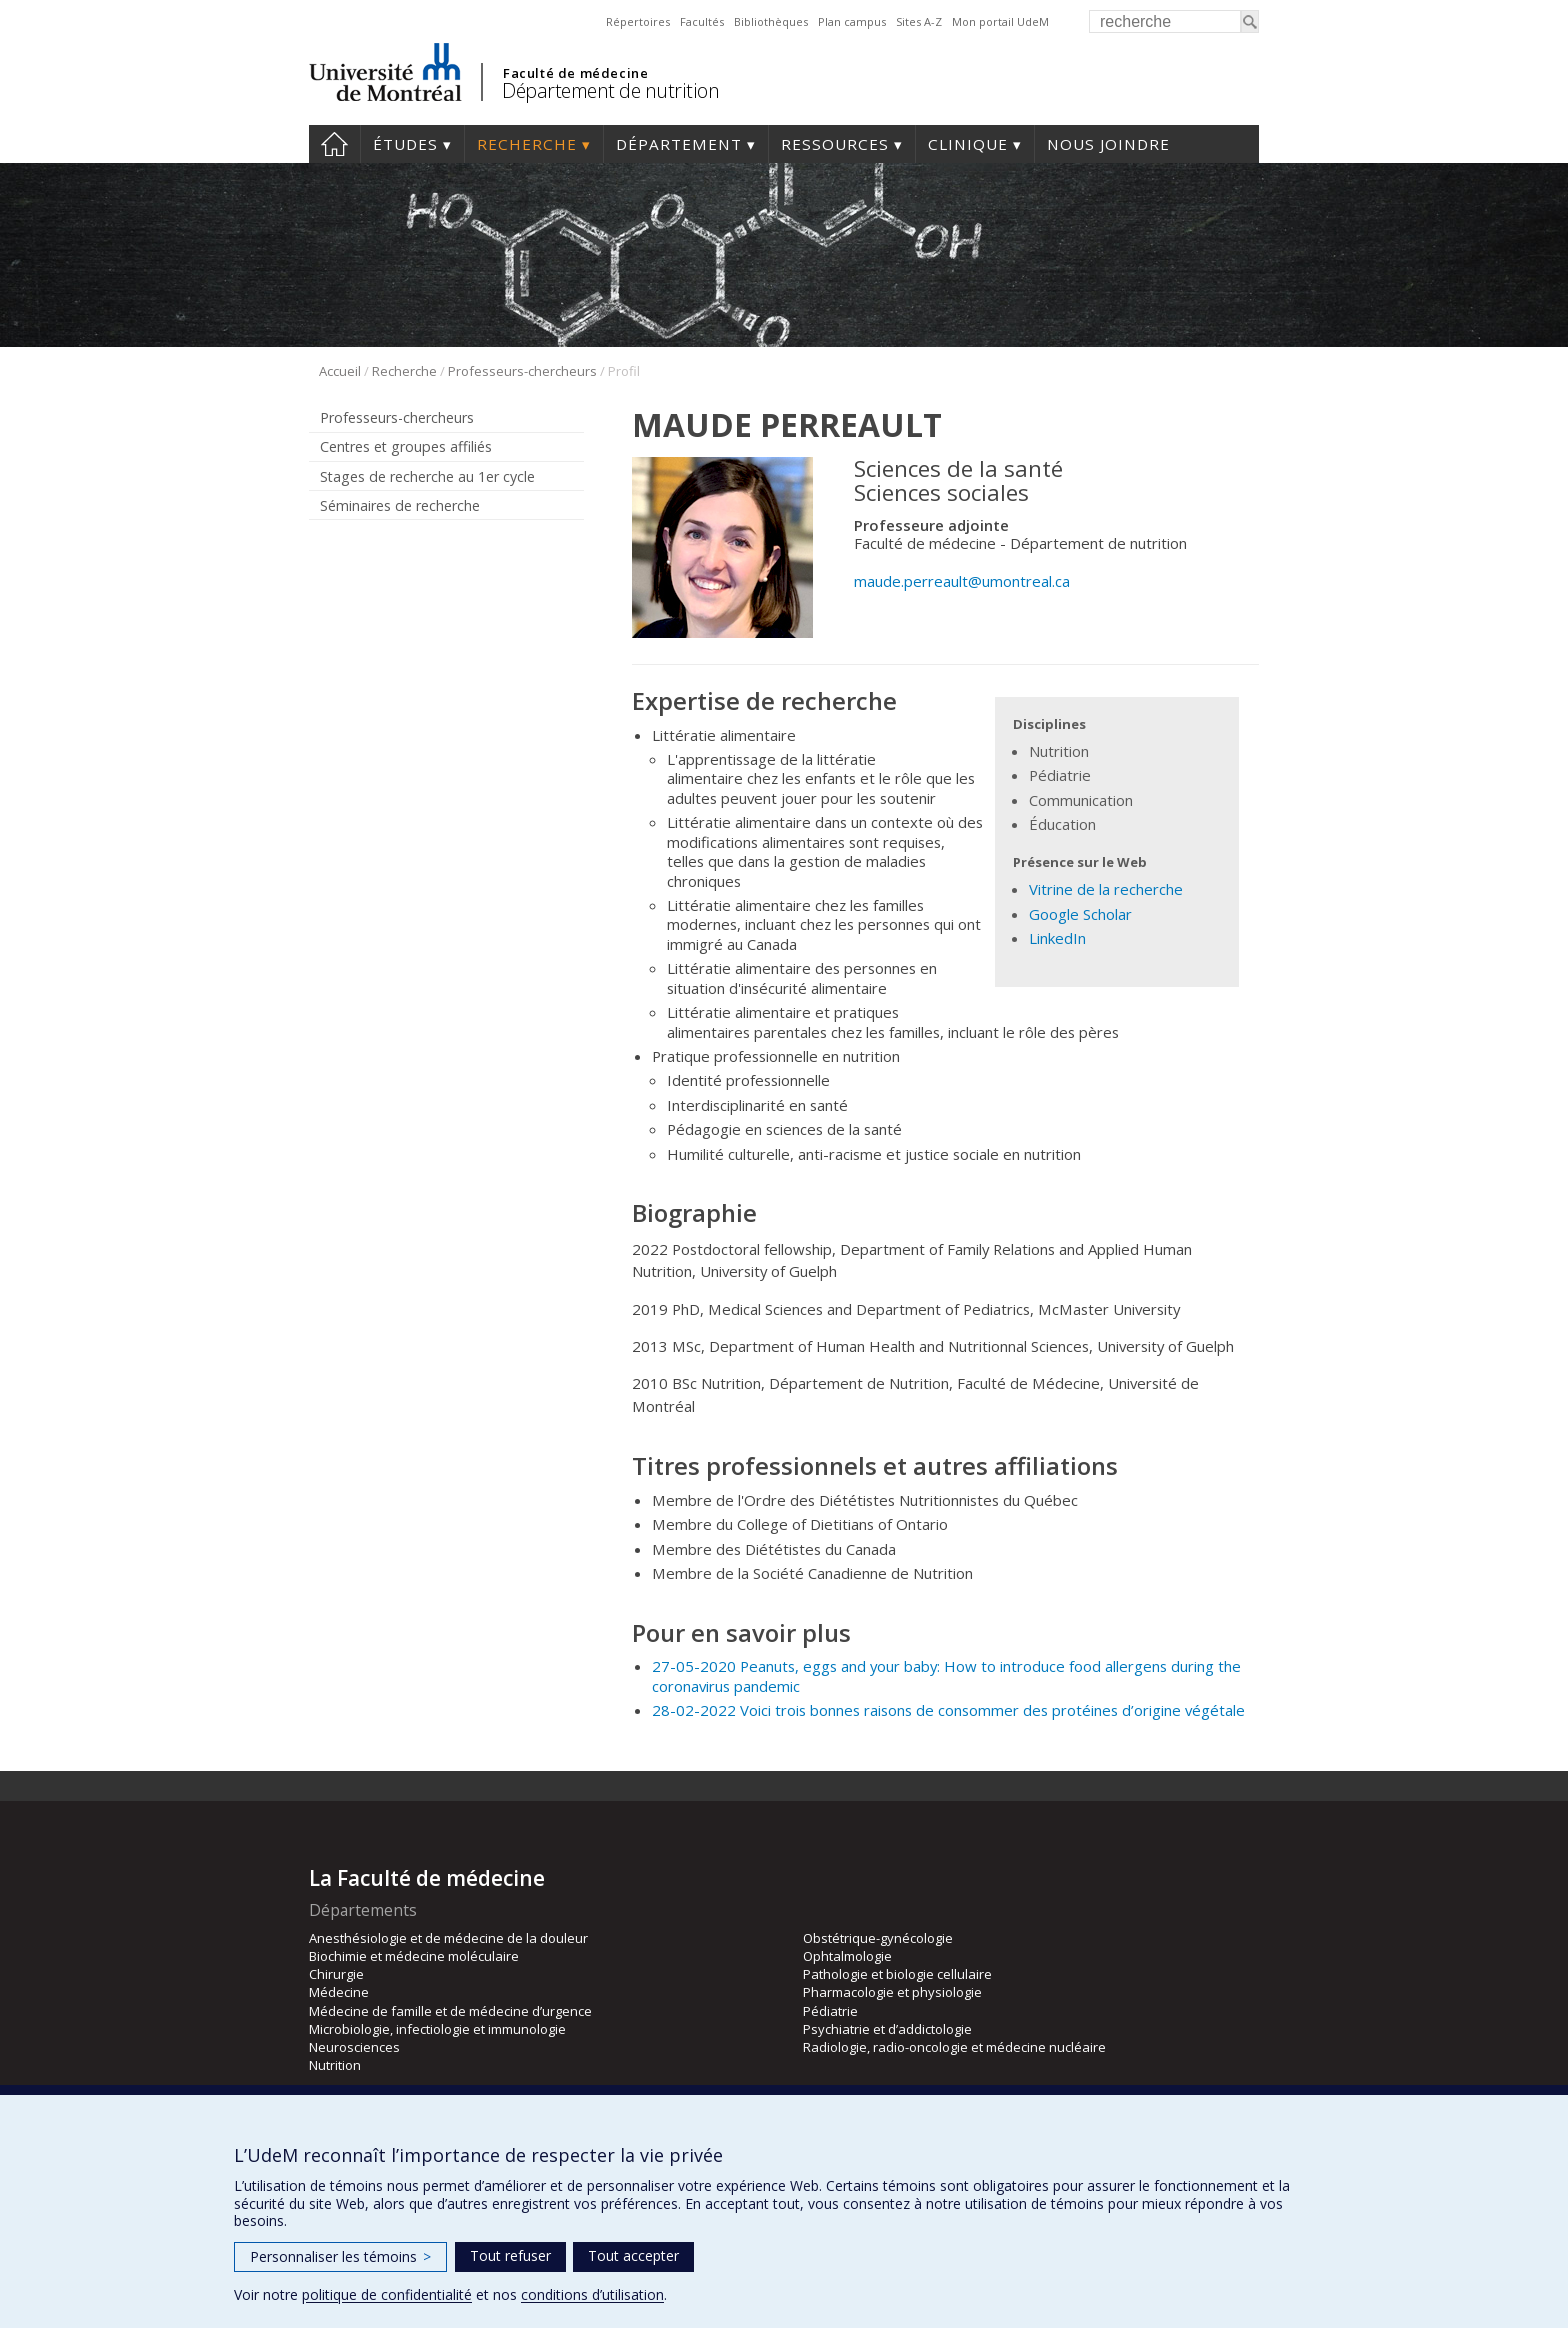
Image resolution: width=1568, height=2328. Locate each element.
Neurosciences (354, 2047)
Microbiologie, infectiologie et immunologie (437, 2029)
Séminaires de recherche (400, 505)
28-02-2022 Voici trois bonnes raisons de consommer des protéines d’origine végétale (948, 1710)
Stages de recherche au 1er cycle (427, 476)
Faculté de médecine (575, 73)
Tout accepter (633, 2255)
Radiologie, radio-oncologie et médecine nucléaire (954, 2047)
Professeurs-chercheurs (522, 371)
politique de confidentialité (387, 2294)
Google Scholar (1080, 914)
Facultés (702, 21)
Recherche (527, 144)
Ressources (835, 144)
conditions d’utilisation (592, 2294)
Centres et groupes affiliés (406, 446)
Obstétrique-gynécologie (878, 1938)
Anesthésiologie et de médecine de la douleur (448, 1938)
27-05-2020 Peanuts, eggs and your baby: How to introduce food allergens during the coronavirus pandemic (946, 1675)
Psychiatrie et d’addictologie (887, 2029)
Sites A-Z (919, 21)
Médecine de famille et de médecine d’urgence (450, 2011)
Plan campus (852, 21)
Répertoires (638, 21)
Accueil (334, 144)
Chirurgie (336, 1974)
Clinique (968, 144)
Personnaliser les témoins (340, 2256)
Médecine (339, 1992)
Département (679, 144)
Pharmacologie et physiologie (892, 1992)
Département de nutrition (610, 90)
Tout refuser (510, 2255)
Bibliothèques (771, 21)
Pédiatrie (830, 2011)
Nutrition (335, 2065)
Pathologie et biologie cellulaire (897, 1974)
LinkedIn (1057, 938)
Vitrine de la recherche (1106, 889)
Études (405, 144)
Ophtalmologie (847, 1956)
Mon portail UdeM (1000, 21)
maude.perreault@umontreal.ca (962, 581)
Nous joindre (1108, 144)
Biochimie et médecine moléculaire (414, 1956)
